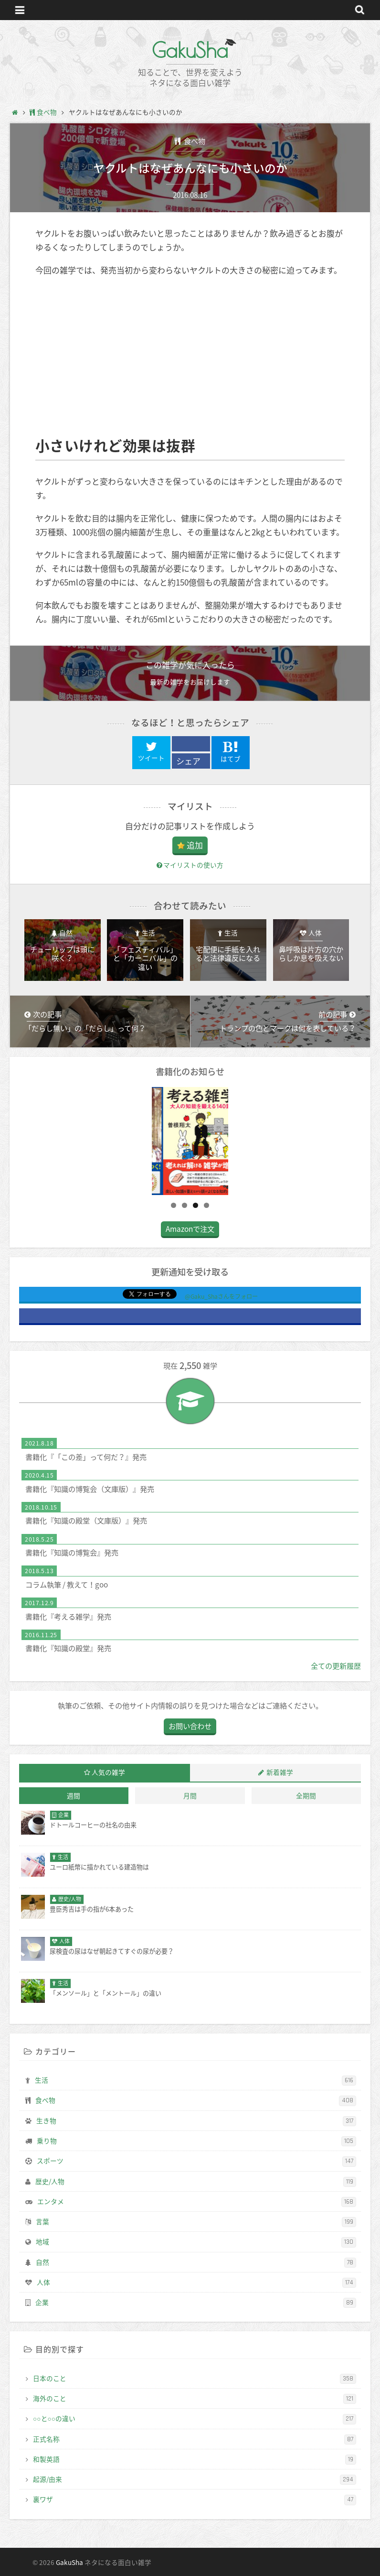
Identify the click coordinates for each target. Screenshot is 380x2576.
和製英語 (194, 2459)
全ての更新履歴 (336, 1666)
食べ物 (193, 140)
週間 (73, 1795)
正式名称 (194, 2439)
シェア (188, 761)
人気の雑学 (108, 1772)
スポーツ (196, 2161)
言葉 (196, 2222)
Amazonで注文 (190, 1228)
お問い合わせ (190, 1725)
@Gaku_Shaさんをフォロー (221, 1296)
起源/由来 (194, 2479)
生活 (195, 2080)
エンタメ (196, 2201)
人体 (196, 2282)
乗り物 (196, 2141)
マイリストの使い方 (190, 865)
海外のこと (194, 2398)
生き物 (196, 2121)
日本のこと (194, 2378)
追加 (195, 845)
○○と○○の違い (194, 2418)
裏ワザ (194, 2499)
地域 (196, 2242)
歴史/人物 (195, 2181)
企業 (195, 2302)
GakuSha (190, 50)
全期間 (306, 1795)
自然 (196, 2262)
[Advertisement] (190, 356)
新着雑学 (279, 1772)
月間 (190, 1795)
